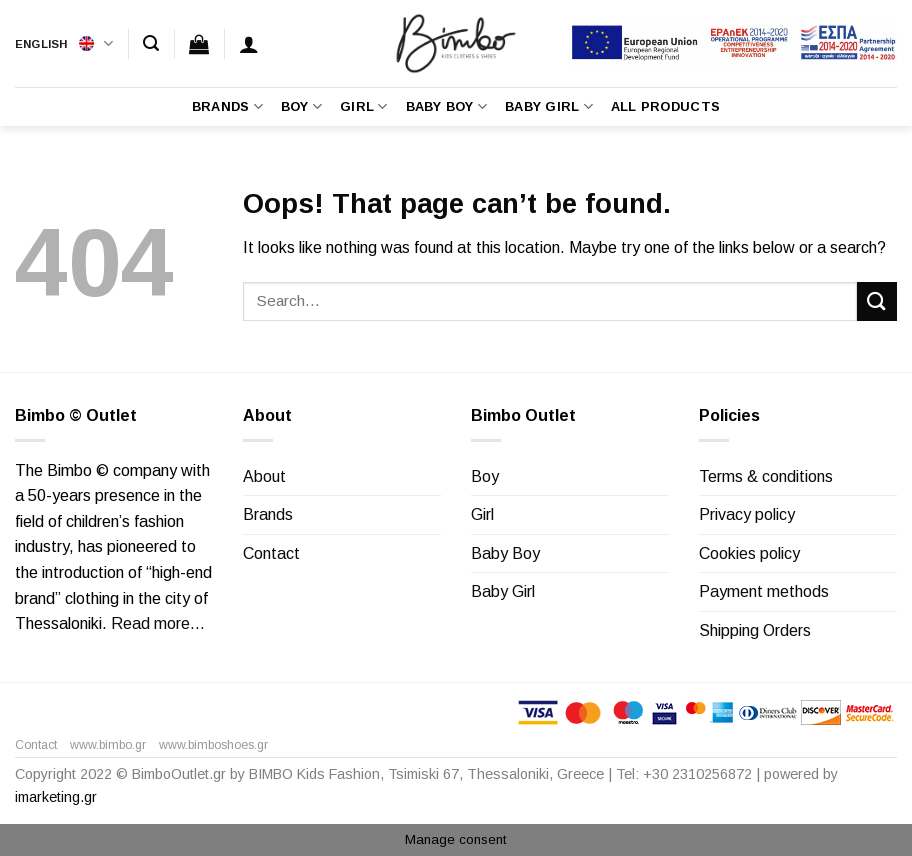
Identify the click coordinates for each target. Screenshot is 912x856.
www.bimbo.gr (108, 745)
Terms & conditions (766, 476)
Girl (363, 106)
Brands (227, 106)
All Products (665, 106)
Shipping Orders (755, 630)
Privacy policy (747, 514)
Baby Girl (549, 106)
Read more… (158, 623)
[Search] (151, 43)
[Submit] (877, 301)
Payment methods (764, 591)
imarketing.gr (56, 797)
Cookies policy (749, 553)
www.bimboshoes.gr (213, 745)
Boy (301, 106)
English (64, 43)
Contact (271, 553)
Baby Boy (447, 106)
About (264, 476)
